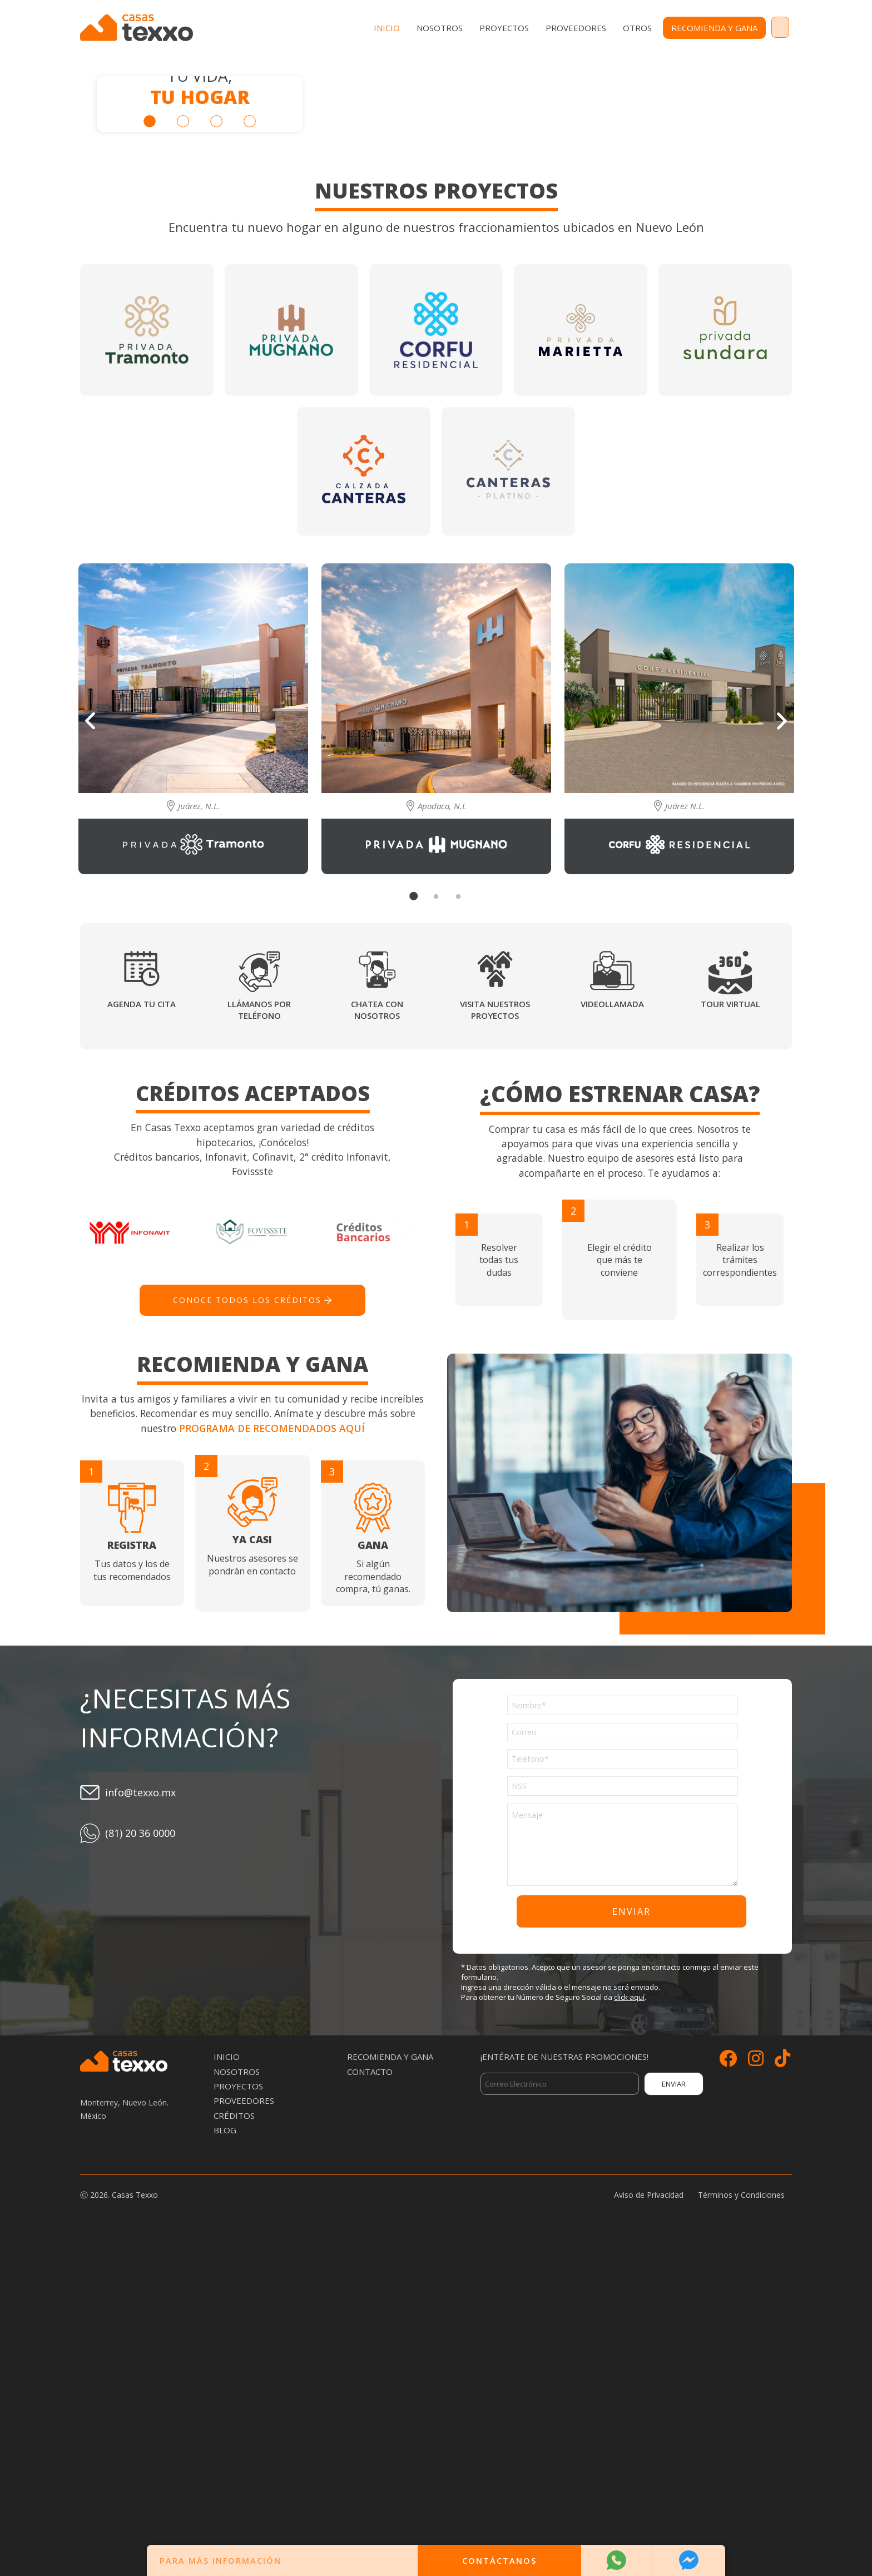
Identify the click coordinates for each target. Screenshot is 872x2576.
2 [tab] (183, 282)
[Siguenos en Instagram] (755, 2383)
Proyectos (458, 27)
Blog (225, 2451)
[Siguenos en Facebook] (728, 2383)
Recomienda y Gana (669, 27)
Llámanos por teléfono (259, 1330)
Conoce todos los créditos (247, 1621)
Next (782, 1042)
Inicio (341, 27)
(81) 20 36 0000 (140, 2154)
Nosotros (394, 27)
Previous (90, 1041)
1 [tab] (149, 282)
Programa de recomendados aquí (272, 1749)
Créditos (234, 2437)
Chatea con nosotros (377, 1330)
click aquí (629, 2319)
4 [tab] (250, 282)
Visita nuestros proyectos (495, 1330)
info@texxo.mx (140, 2114)
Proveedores (530, 27)
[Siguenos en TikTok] (782, 2383)
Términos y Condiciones (741, 2516)
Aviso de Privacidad (648, 2516)
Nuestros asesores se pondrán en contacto (253, 1849)
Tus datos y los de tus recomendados (132, 1855)
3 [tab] (216, 282)
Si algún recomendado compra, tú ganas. (373, 1861)
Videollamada (612, 1324)
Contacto (757, 28)
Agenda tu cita (141, 1324)
